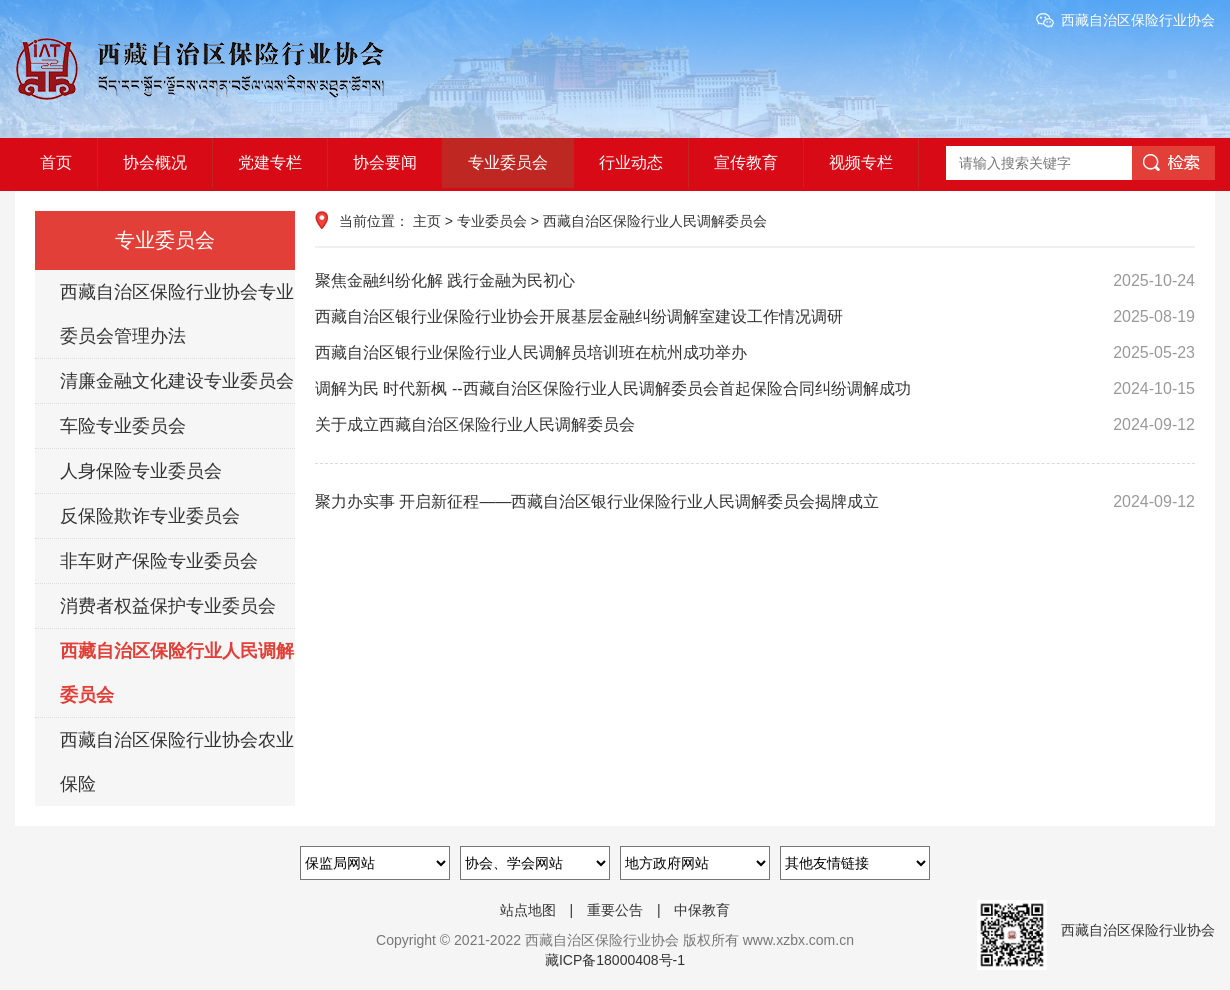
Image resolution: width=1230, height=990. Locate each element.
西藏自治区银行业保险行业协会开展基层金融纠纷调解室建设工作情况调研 (755, 317)
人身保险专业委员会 (141, 471)
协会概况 (155, 162)
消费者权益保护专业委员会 (168, 606)
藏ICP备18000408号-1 (615, 960)
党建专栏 (270, 162)
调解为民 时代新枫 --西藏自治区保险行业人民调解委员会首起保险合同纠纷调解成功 (755, 389)
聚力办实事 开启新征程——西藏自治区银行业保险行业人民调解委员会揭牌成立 (755, 502)
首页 (56, 162)
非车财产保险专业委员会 (159, 561)
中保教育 (702, 910)
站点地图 (528, 910)
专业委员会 (508, 162)
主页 (427, 221)
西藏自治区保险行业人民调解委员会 (177, 673)
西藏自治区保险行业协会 (1138, 20)
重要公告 (615, 910)
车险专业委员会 (123, 426)
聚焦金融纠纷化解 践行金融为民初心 (755, 281)
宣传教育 (746, 162)
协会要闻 (385, 162)
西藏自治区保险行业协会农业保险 (177, 762)
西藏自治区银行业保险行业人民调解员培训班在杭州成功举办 (755, 353)
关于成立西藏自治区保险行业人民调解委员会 (755, 425)
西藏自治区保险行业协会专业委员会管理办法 (177, 314)
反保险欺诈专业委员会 (150, 516)
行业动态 (631, 162)
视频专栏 (861, 162)
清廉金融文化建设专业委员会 (177, 381)
